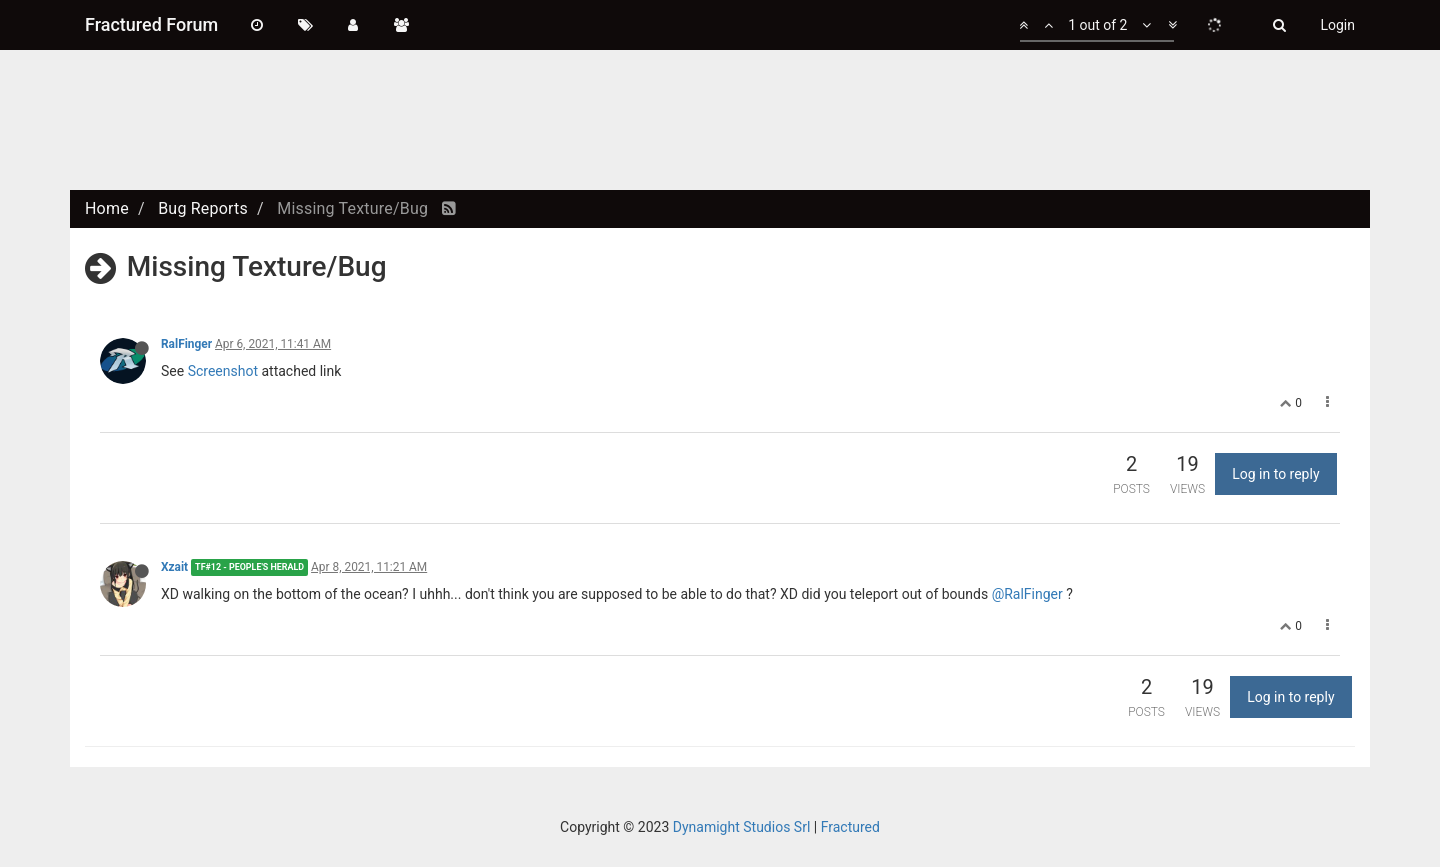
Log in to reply (1275, 474)
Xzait (174, 567)
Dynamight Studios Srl (742, 827)
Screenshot (223, 371)
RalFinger (186, 344)
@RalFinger (1027, 594)
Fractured (850, 827)
